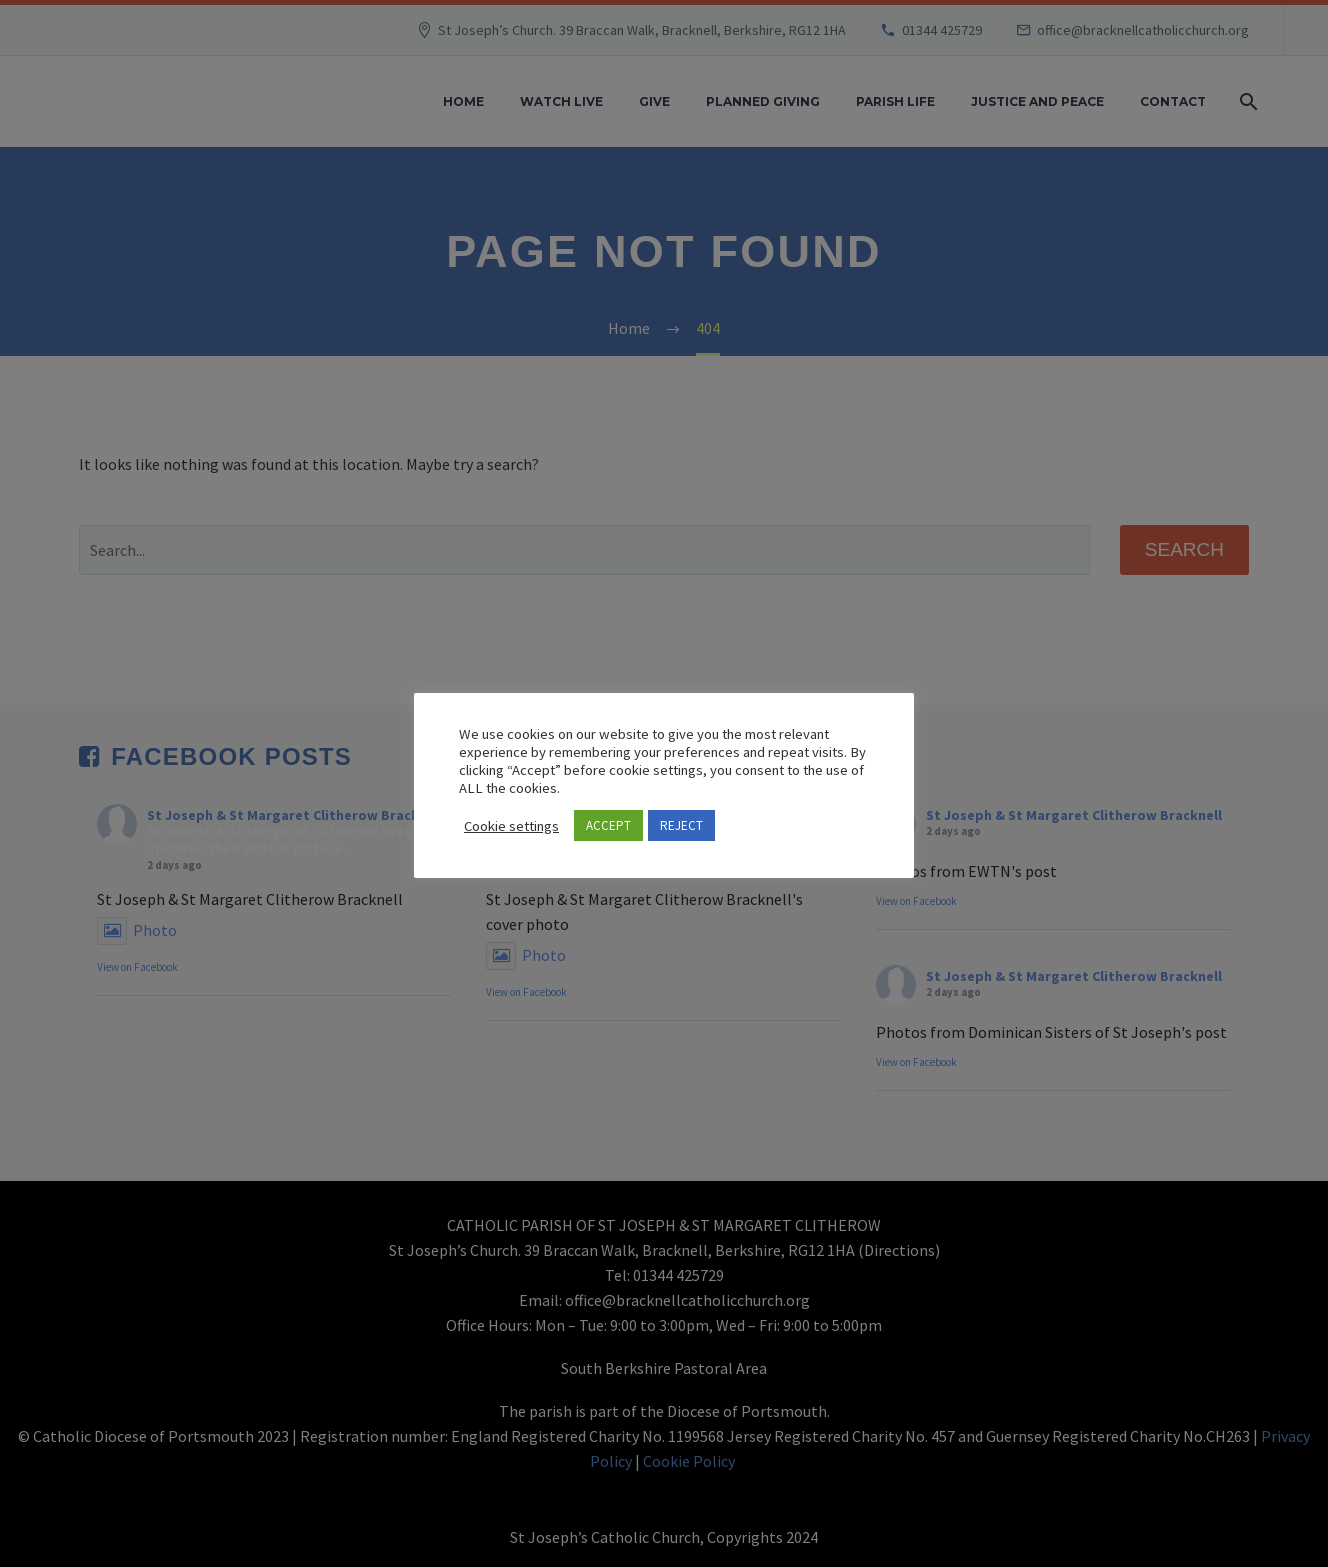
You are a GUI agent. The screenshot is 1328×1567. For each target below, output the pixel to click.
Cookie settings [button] (511, 826)
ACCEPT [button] (608, 825)
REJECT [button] (681, 825)
